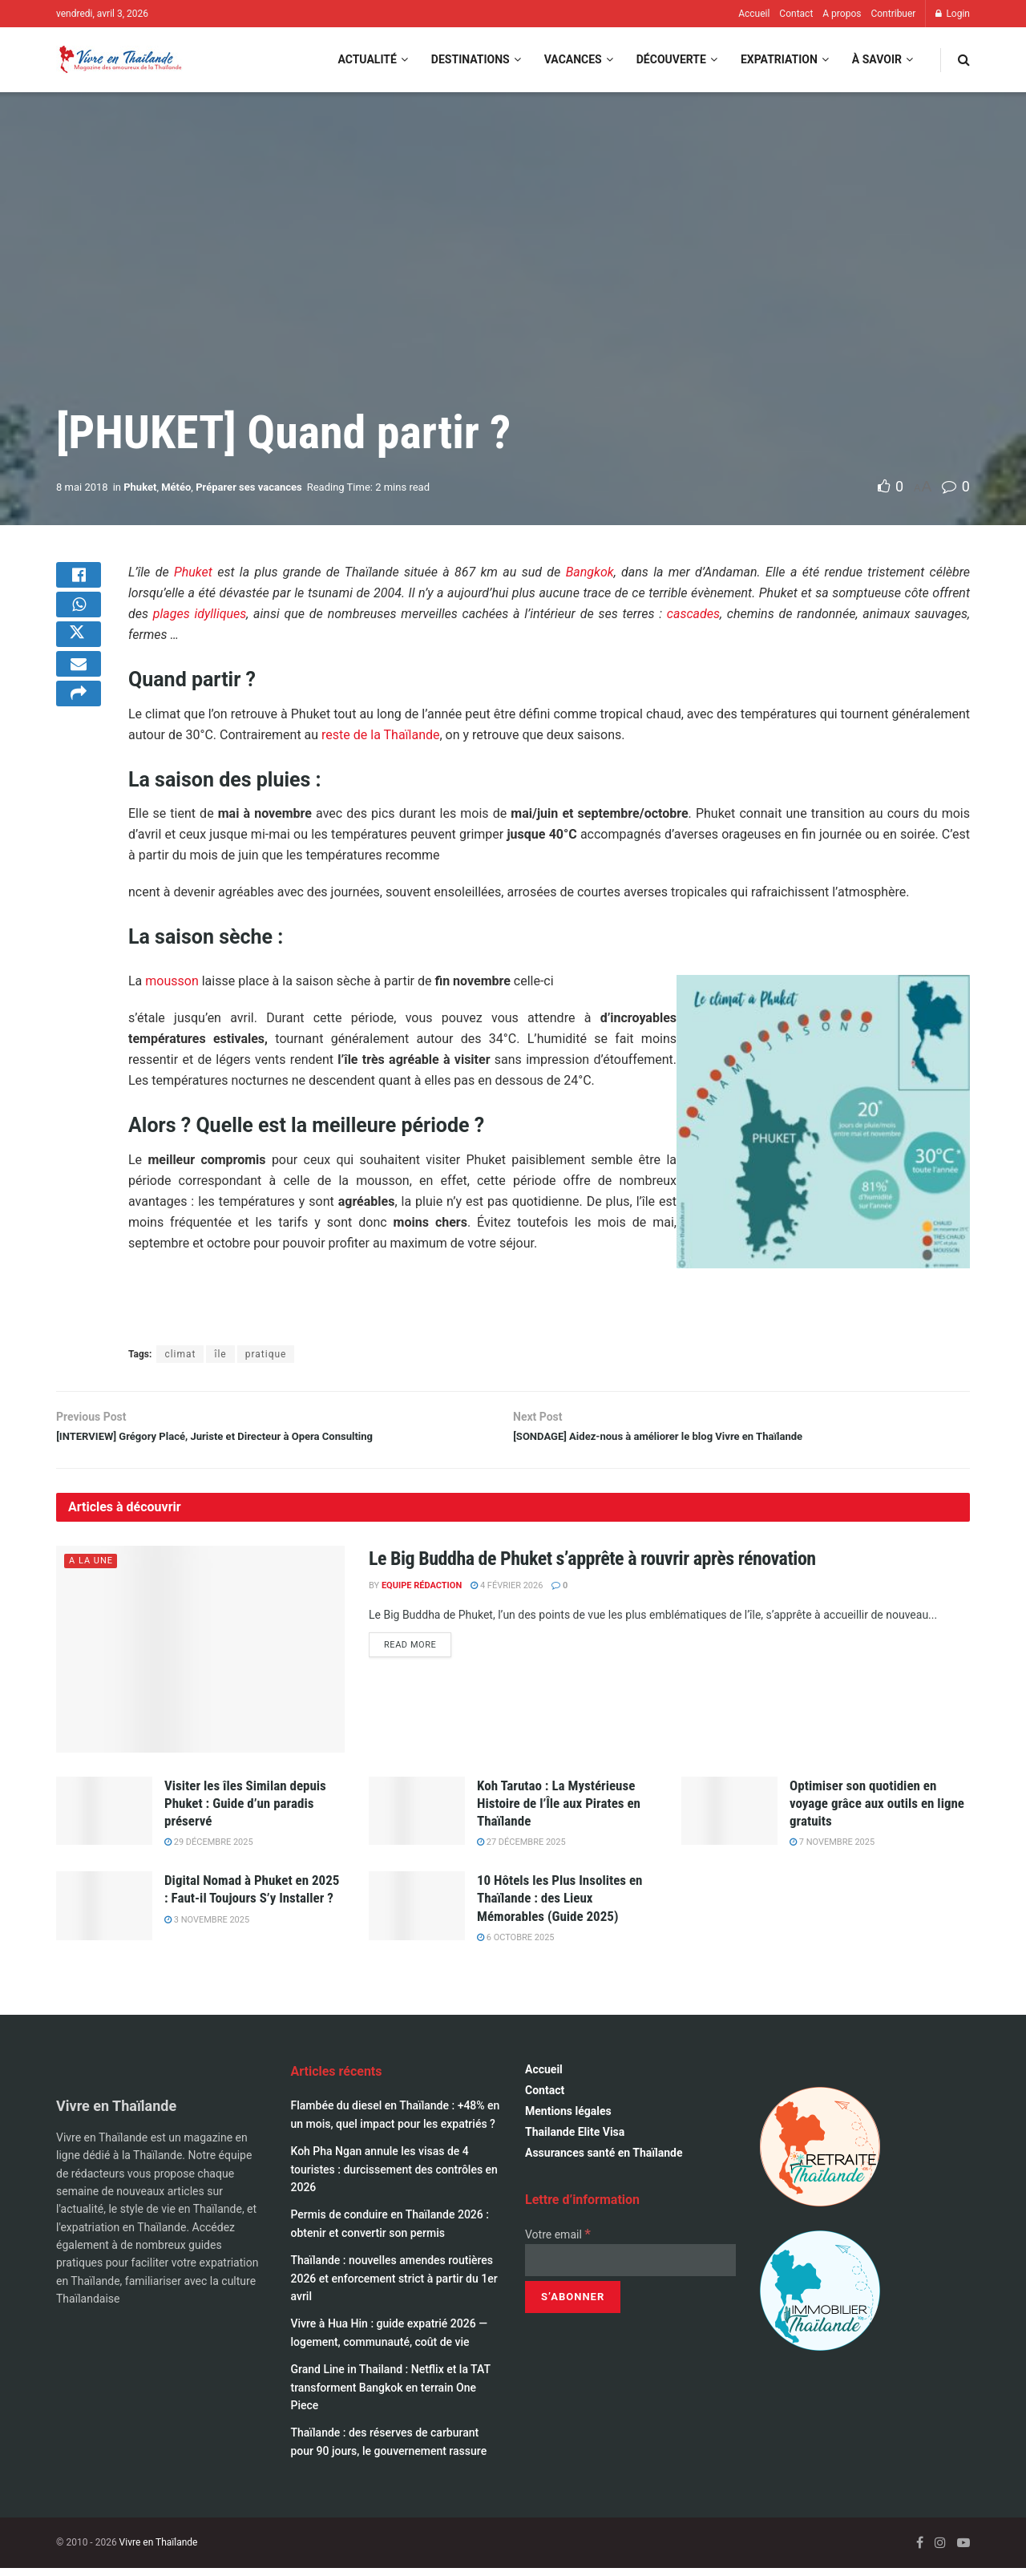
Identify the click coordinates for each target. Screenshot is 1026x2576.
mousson (171, 981)
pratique (266, 1354)
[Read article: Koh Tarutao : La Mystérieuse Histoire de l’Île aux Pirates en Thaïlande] (417, 1818)
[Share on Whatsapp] (78, 620)
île (220, 1354)
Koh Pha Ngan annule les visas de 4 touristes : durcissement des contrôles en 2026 (394, 2176)
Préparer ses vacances (249, 487)
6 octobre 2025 (516, 1944)
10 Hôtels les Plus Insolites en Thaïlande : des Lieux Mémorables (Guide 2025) (559, 1905)
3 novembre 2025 (206, 1927)
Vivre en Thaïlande (158, 2549)
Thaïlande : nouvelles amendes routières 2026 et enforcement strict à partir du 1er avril (394, 2285)
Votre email (558, 2241)
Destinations (470, 59)
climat (180, 1354)
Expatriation (779, 59)
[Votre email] (630, 2267)
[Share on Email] (78, 696)
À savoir (877, 59)
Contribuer (892, 13)
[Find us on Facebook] (919, 2550)
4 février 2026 (507, 1592)
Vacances (573, 59)
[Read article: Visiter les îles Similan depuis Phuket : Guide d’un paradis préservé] (104, 1818)
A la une (91, 1568)
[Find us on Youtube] (963, 2550)
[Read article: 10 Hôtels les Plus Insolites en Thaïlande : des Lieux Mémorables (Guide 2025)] (417, 1912)
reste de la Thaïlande (380, 734)
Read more (417, 1652)
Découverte (671, 59)
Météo (176, 487)
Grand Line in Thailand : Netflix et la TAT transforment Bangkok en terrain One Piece (391, 2394)
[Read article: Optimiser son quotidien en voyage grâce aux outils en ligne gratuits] (729, 1818)
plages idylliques (199, 613)
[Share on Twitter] (78, 658)
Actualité (366, 59)
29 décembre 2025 (208, 1849)
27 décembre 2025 (521, 1849)
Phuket (139, 487)
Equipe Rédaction (422, 1592)
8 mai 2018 (82, 487)
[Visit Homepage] (119, 60)
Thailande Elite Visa (574, 2139)
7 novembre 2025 (832, 1849)
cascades (693, 613)
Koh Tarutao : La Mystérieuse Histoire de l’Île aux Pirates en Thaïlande (558, 1810)
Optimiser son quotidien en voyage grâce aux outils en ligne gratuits (877, 1810)
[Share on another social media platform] (78, 735)
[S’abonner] (572, 2304)
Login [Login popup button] (952, 13)
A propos (841, 13)
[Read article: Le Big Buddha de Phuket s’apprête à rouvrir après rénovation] (200, 1656)
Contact (796, 13)
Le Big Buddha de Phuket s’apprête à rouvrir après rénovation (592, 1566)
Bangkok (590, 572)
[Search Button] (964, 59)
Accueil (754, 13)
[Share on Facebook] (78, 581)
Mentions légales (568, 2118)
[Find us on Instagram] (940, 2550)
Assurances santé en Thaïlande (604, 2159)
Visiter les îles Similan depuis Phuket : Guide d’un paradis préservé (245, 1810)
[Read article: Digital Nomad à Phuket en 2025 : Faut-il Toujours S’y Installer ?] (104, 1912)
